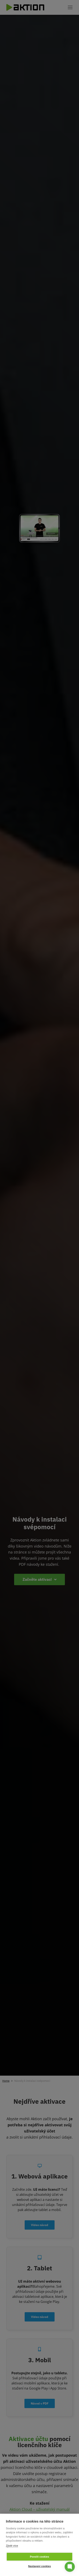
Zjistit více (12, 2545)
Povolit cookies (39, 2556)
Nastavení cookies (39, 2566)
